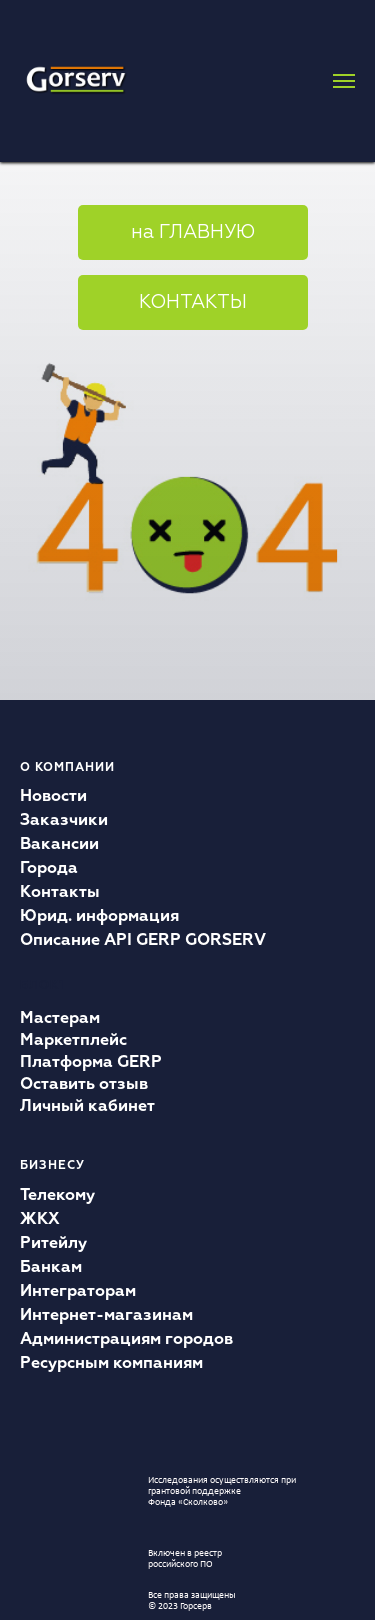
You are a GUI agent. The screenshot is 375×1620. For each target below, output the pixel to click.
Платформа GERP (91, 1063)
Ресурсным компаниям (111, 1364)
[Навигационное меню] (344, 81)
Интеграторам (78, 1292)
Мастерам (60, 1019)
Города (49, 869)
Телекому (57, 1196)
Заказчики (64, 821)
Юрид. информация (99, 917)
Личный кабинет (87, 1107)
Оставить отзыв (84, 1085)
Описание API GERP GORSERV (143, 941)
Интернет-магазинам (106, 1316)
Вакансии (59, 845)
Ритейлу (53, 1244)
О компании (67, 768)
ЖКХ (40, 1220)
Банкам (51, 1268)
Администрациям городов (126, 1340)
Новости (53, 797)
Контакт (53, 893)
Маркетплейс (73, 1041)
